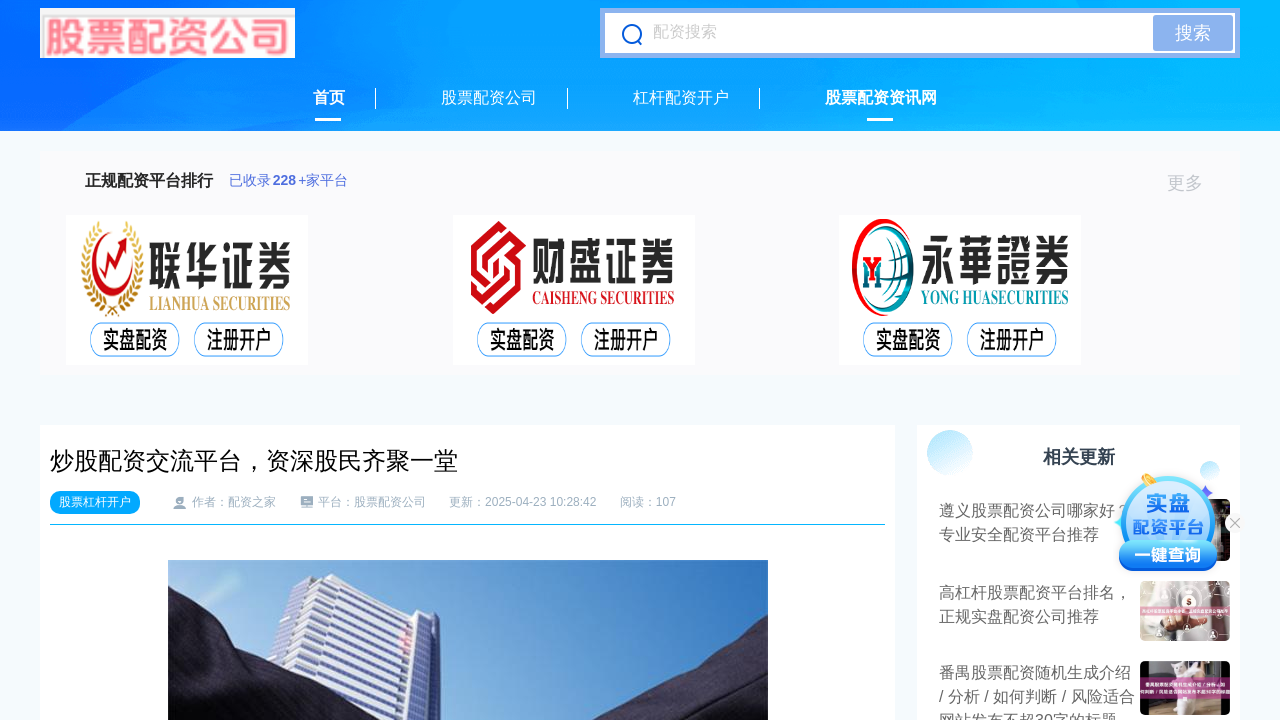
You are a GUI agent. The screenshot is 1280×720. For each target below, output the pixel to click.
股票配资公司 (489, 97)
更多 (1193, 183)
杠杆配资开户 (681, 97)
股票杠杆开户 (95, 502)
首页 (329, 97)
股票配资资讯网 (881, 97)
